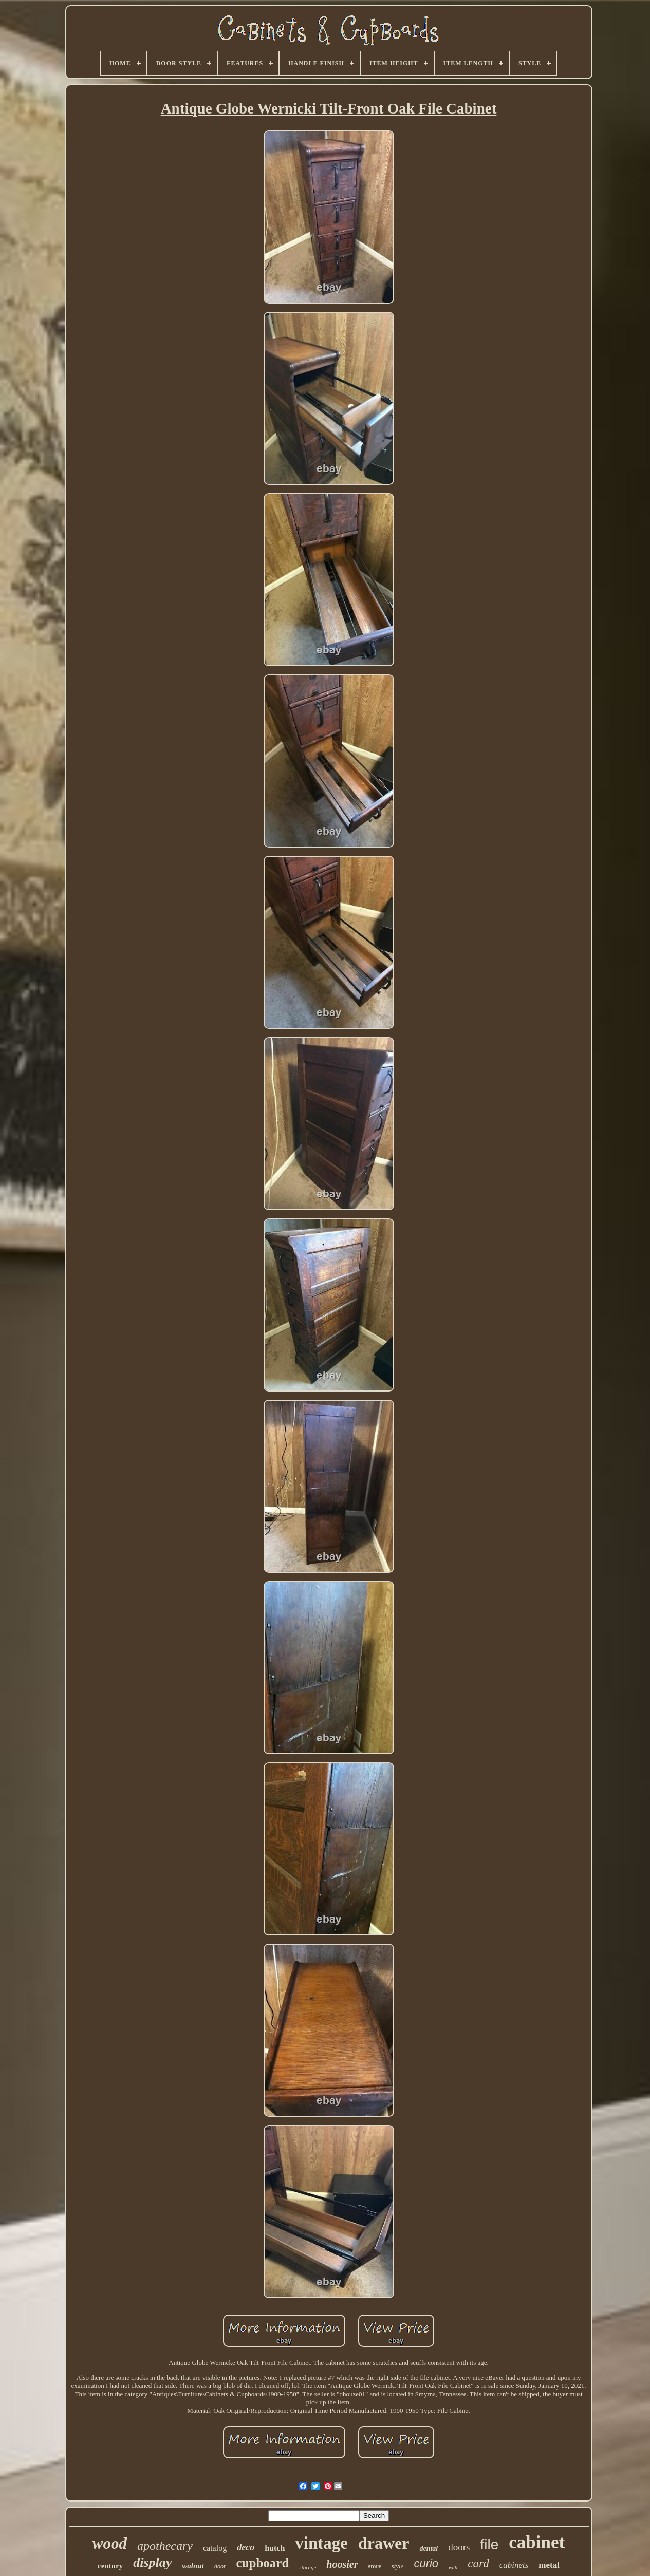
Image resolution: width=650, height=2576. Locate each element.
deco (245, 2547)
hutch (275, 2548)
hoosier (342, 2564)
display (152, 2562)
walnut (193, 2566)
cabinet (537, 2542)
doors (459, 2547)
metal (549, 2565)
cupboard (262, 2563)
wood (109, 2543)
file (489, 2544)
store (374, 2566)
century (110, 2566)
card (478, 2563)
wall (453, 2567)
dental (428, 2548)
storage (307, 2567)
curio (426, 2563)
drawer (384, 2543)
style (398, 2566)
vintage (321, 2543)
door (220, 2566)
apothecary (165, 2545)
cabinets (514, 2565)
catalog (215, 2548)
